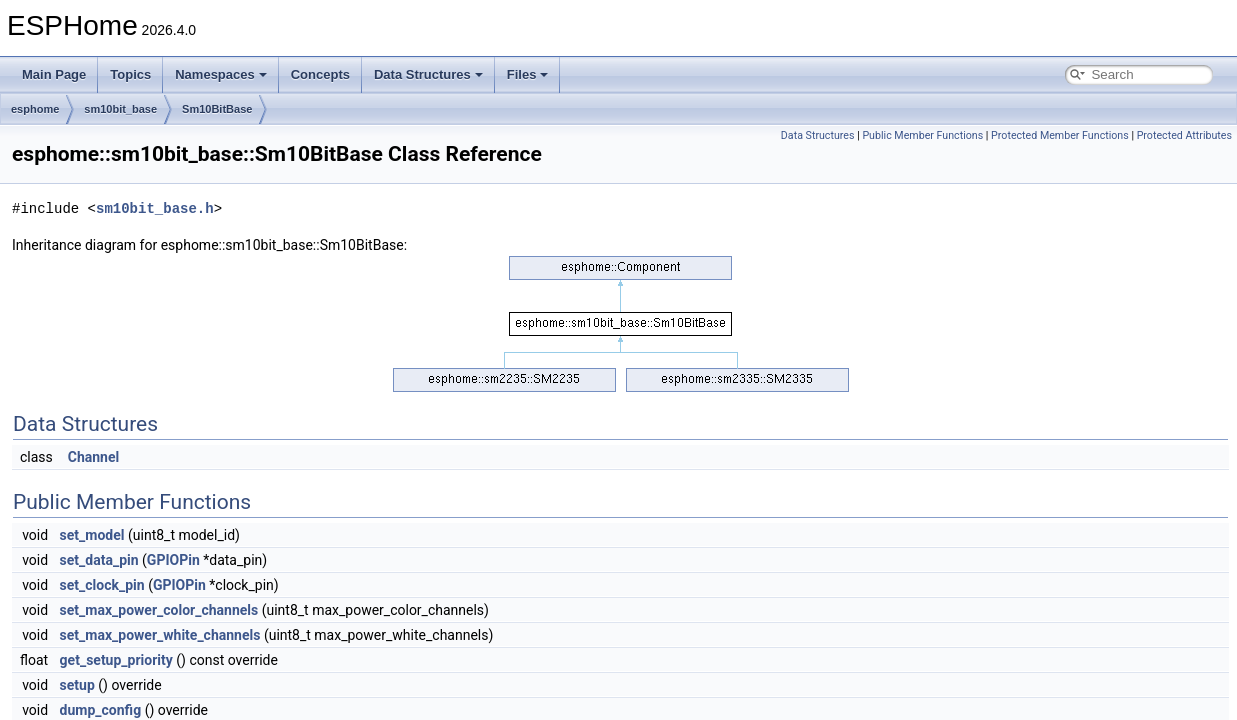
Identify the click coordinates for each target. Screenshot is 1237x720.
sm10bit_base (120, 109)
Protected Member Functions (1060, 135)
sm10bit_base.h (155, 208)
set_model (92, 535)
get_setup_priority (116, 660)
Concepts (320, 74)
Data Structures (428, 74)
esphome (35, 109)
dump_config (101, 710)
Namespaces (221, 74)
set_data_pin (99, 560)
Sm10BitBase (217, 109)
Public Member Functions (922, 135)
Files (528, 74)
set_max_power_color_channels (159, 610)
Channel (93, 457)
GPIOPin (173, 560)
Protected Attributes (1184, 135)
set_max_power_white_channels (160, 635)
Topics (130, 74)
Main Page (54, 74)
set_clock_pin (102, 585)
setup (77, 685)
